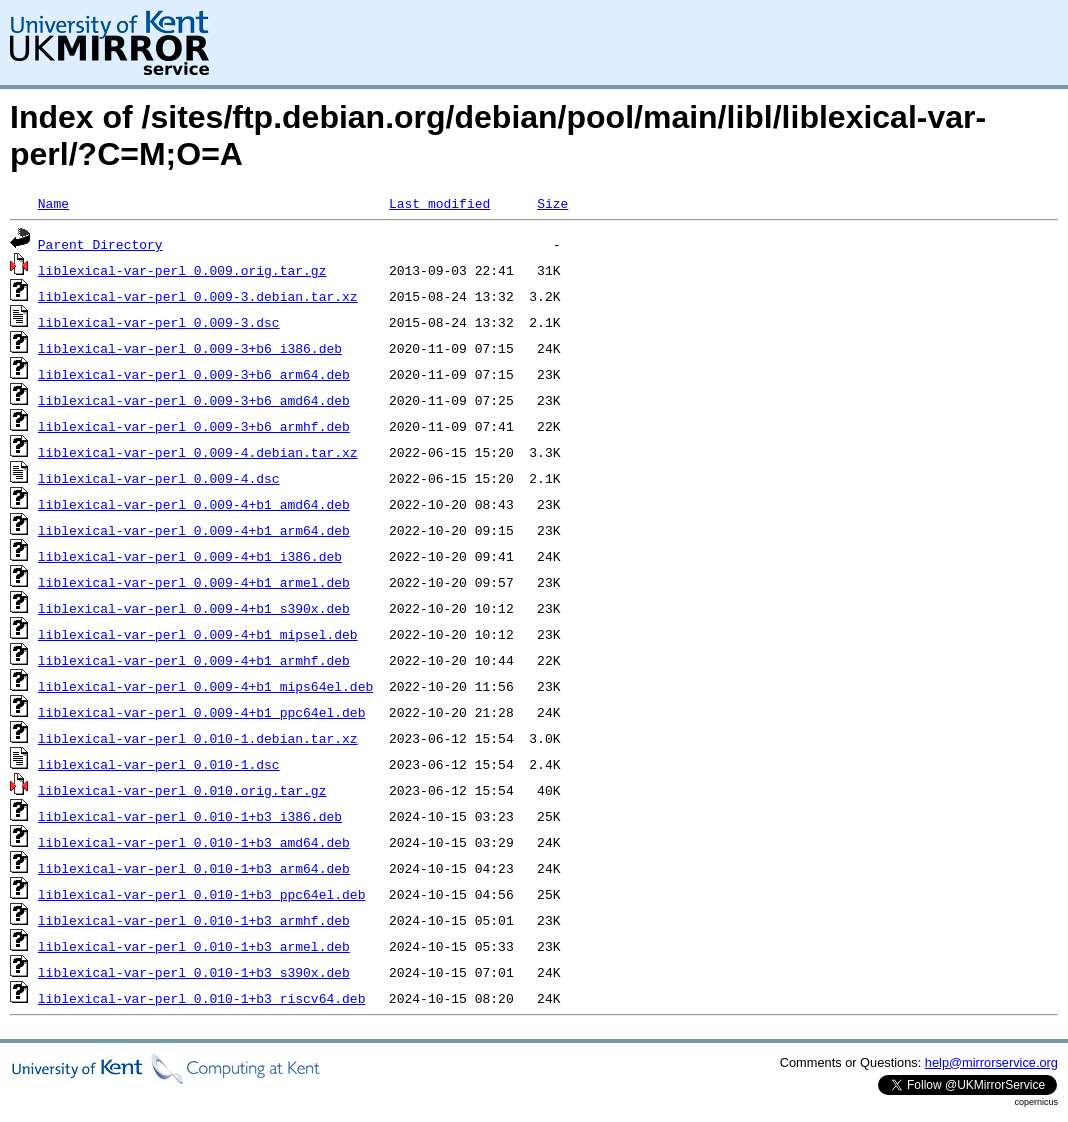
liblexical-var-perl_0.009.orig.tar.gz (182, 270)
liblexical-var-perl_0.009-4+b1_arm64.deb (194, 530)
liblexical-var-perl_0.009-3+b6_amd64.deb (194, 400)
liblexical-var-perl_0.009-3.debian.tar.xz (198, 296)
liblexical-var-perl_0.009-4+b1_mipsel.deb (198, 634)
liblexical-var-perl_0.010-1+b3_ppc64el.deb (202, 894)
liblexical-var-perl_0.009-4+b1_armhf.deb (194, 660)
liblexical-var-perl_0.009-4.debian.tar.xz (198, 452)
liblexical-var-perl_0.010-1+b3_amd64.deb (194, 842)
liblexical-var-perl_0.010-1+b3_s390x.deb (194, 972)
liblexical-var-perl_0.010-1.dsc (159, 764)
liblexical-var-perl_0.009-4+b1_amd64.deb (194, 504)
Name (53, 203)
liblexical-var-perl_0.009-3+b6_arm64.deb (194, 374)
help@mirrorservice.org (991, 1062)
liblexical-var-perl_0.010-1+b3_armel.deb (194, 946)
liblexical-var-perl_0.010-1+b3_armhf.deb (194, 920)
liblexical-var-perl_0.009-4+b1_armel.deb (194, 582)
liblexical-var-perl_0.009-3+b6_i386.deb (190, 348)
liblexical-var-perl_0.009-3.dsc (159, 322)
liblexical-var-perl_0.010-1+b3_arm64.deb (194, 868)
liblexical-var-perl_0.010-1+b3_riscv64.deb (202, 998)
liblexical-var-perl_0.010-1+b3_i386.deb (190, 816)
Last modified (439, 203)
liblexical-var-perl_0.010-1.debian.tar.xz (198, 738)
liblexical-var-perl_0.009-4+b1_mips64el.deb (205, 686)
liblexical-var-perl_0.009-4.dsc (159, 478)
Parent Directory (100, 244)
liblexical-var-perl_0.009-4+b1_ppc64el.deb (202, 712)
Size (552, 203)
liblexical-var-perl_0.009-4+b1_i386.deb (190, 556)
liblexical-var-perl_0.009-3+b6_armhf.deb (194, 426)
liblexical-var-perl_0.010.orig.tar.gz (182, 790)
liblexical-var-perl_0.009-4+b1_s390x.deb (194, 608)
